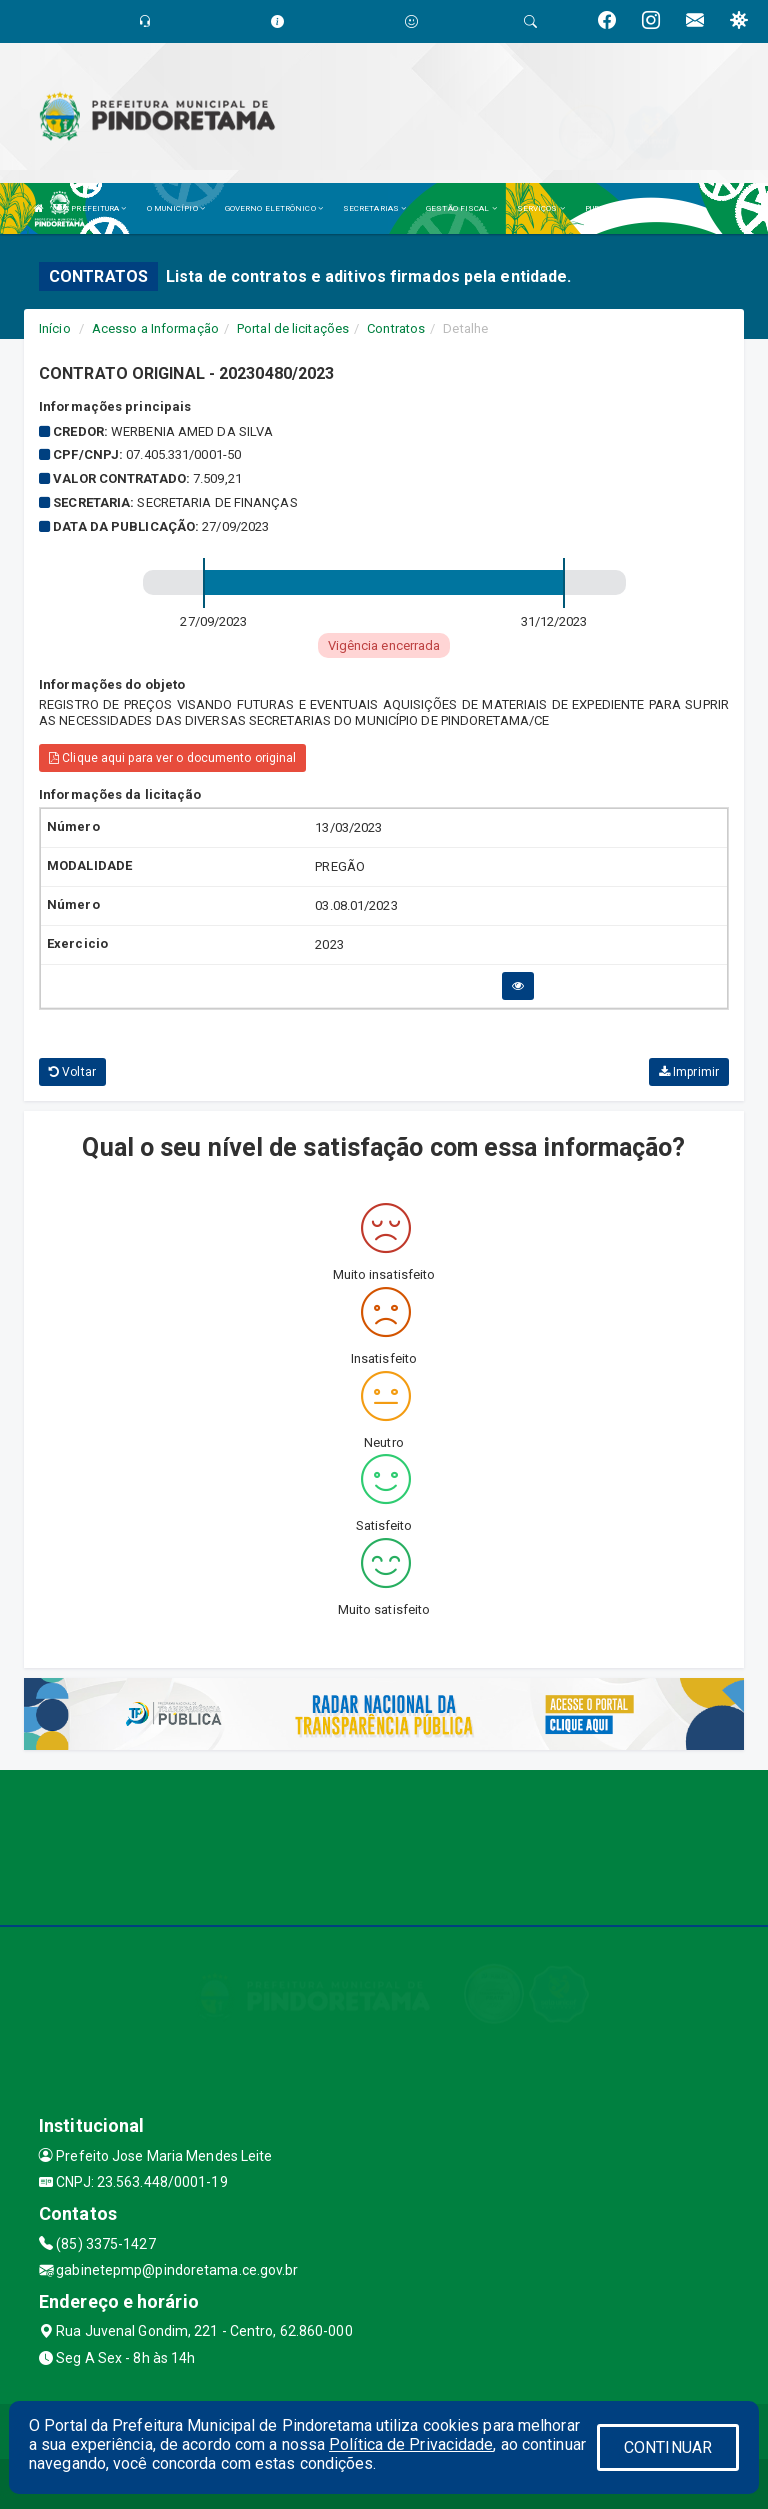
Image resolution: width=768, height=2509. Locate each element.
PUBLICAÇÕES (615, 208)
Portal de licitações (293, 328)
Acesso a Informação (155, 328)
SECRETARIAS (374, 208)
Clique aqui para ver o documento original (172, 758)
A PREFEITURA (95, 208)
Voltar (72, 1072)
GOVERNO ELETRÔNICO (274, 208)
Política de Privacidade (411, 2444)
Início (55, 328)
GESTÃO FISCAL (461, 208)
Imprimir (689, 1072)
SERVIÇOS (541, 208)
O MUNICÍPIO (176, 208)
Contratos (396, 328)
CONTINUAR (668, 2447)
